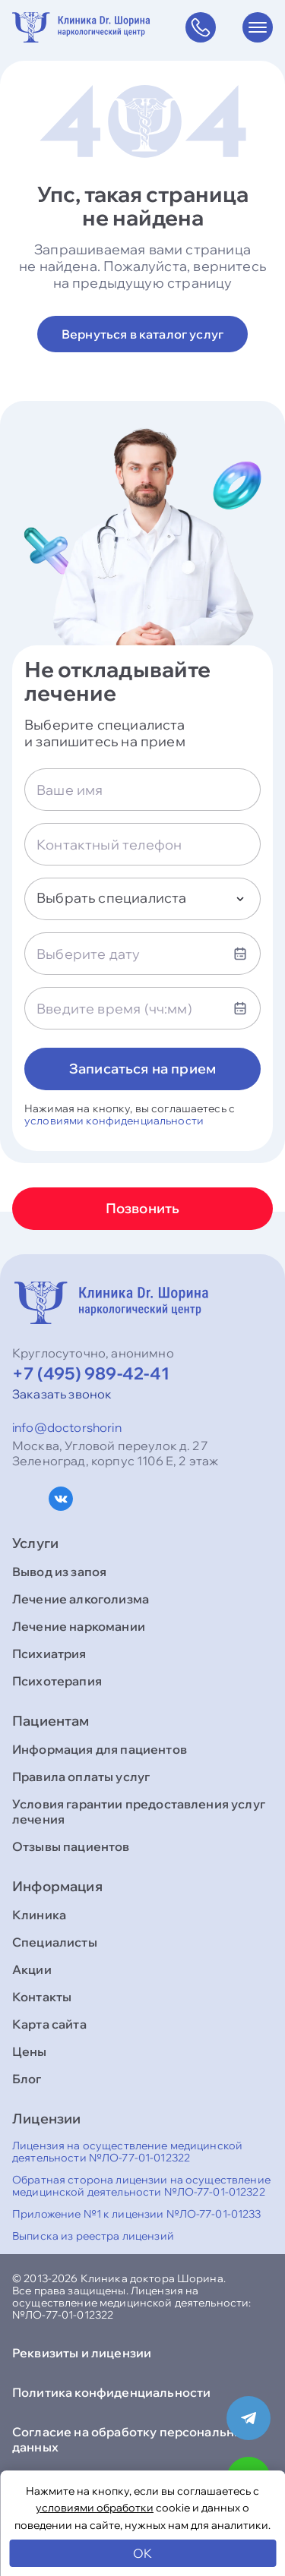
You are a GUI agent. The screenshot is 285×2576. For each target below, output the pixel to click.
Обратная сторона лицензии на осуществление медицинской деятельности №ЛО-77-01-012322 (141, 2186)
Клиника (39, 1914)
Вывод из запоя (59, 1571)
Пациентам (51, 1721)
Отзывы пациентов (71, 1846)
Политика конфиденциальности (111, 2392)
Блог (27, 2078)
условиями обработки (95, 2508)
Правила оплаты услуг (81, 1776)
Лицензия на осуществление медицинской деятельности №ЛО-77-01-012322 (127, 2151)
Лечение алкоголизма (80, 1598)
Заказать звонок (62, 1394)
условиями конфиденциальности (114, 1121)
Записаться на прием (142, 1068)
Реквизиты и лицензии (81, 2352)
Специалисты (54, 1942)
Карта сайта (49, 2024)
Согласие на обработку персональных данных (131, 2439)
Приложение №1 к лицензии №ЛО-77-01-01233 (136, 2214)
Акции (32, 1969)
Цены (29, 2051)
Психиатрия (49, 1653)
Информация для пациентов (99, 1749)
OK (142, 2553)
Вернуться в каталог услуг (142, 334)
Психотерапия (57, 1680)
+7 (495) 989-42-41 (90, 1373)
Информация (57, 1886)
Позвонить (143, 1208)
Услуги (35, 1543)
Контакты (41, 1996)
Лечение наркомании (78, 1626)
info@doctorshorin (67, 1427)
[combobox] (142, 899)
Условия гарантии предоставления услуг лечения (138, 1811)
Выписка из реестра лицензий (93, 2236)
